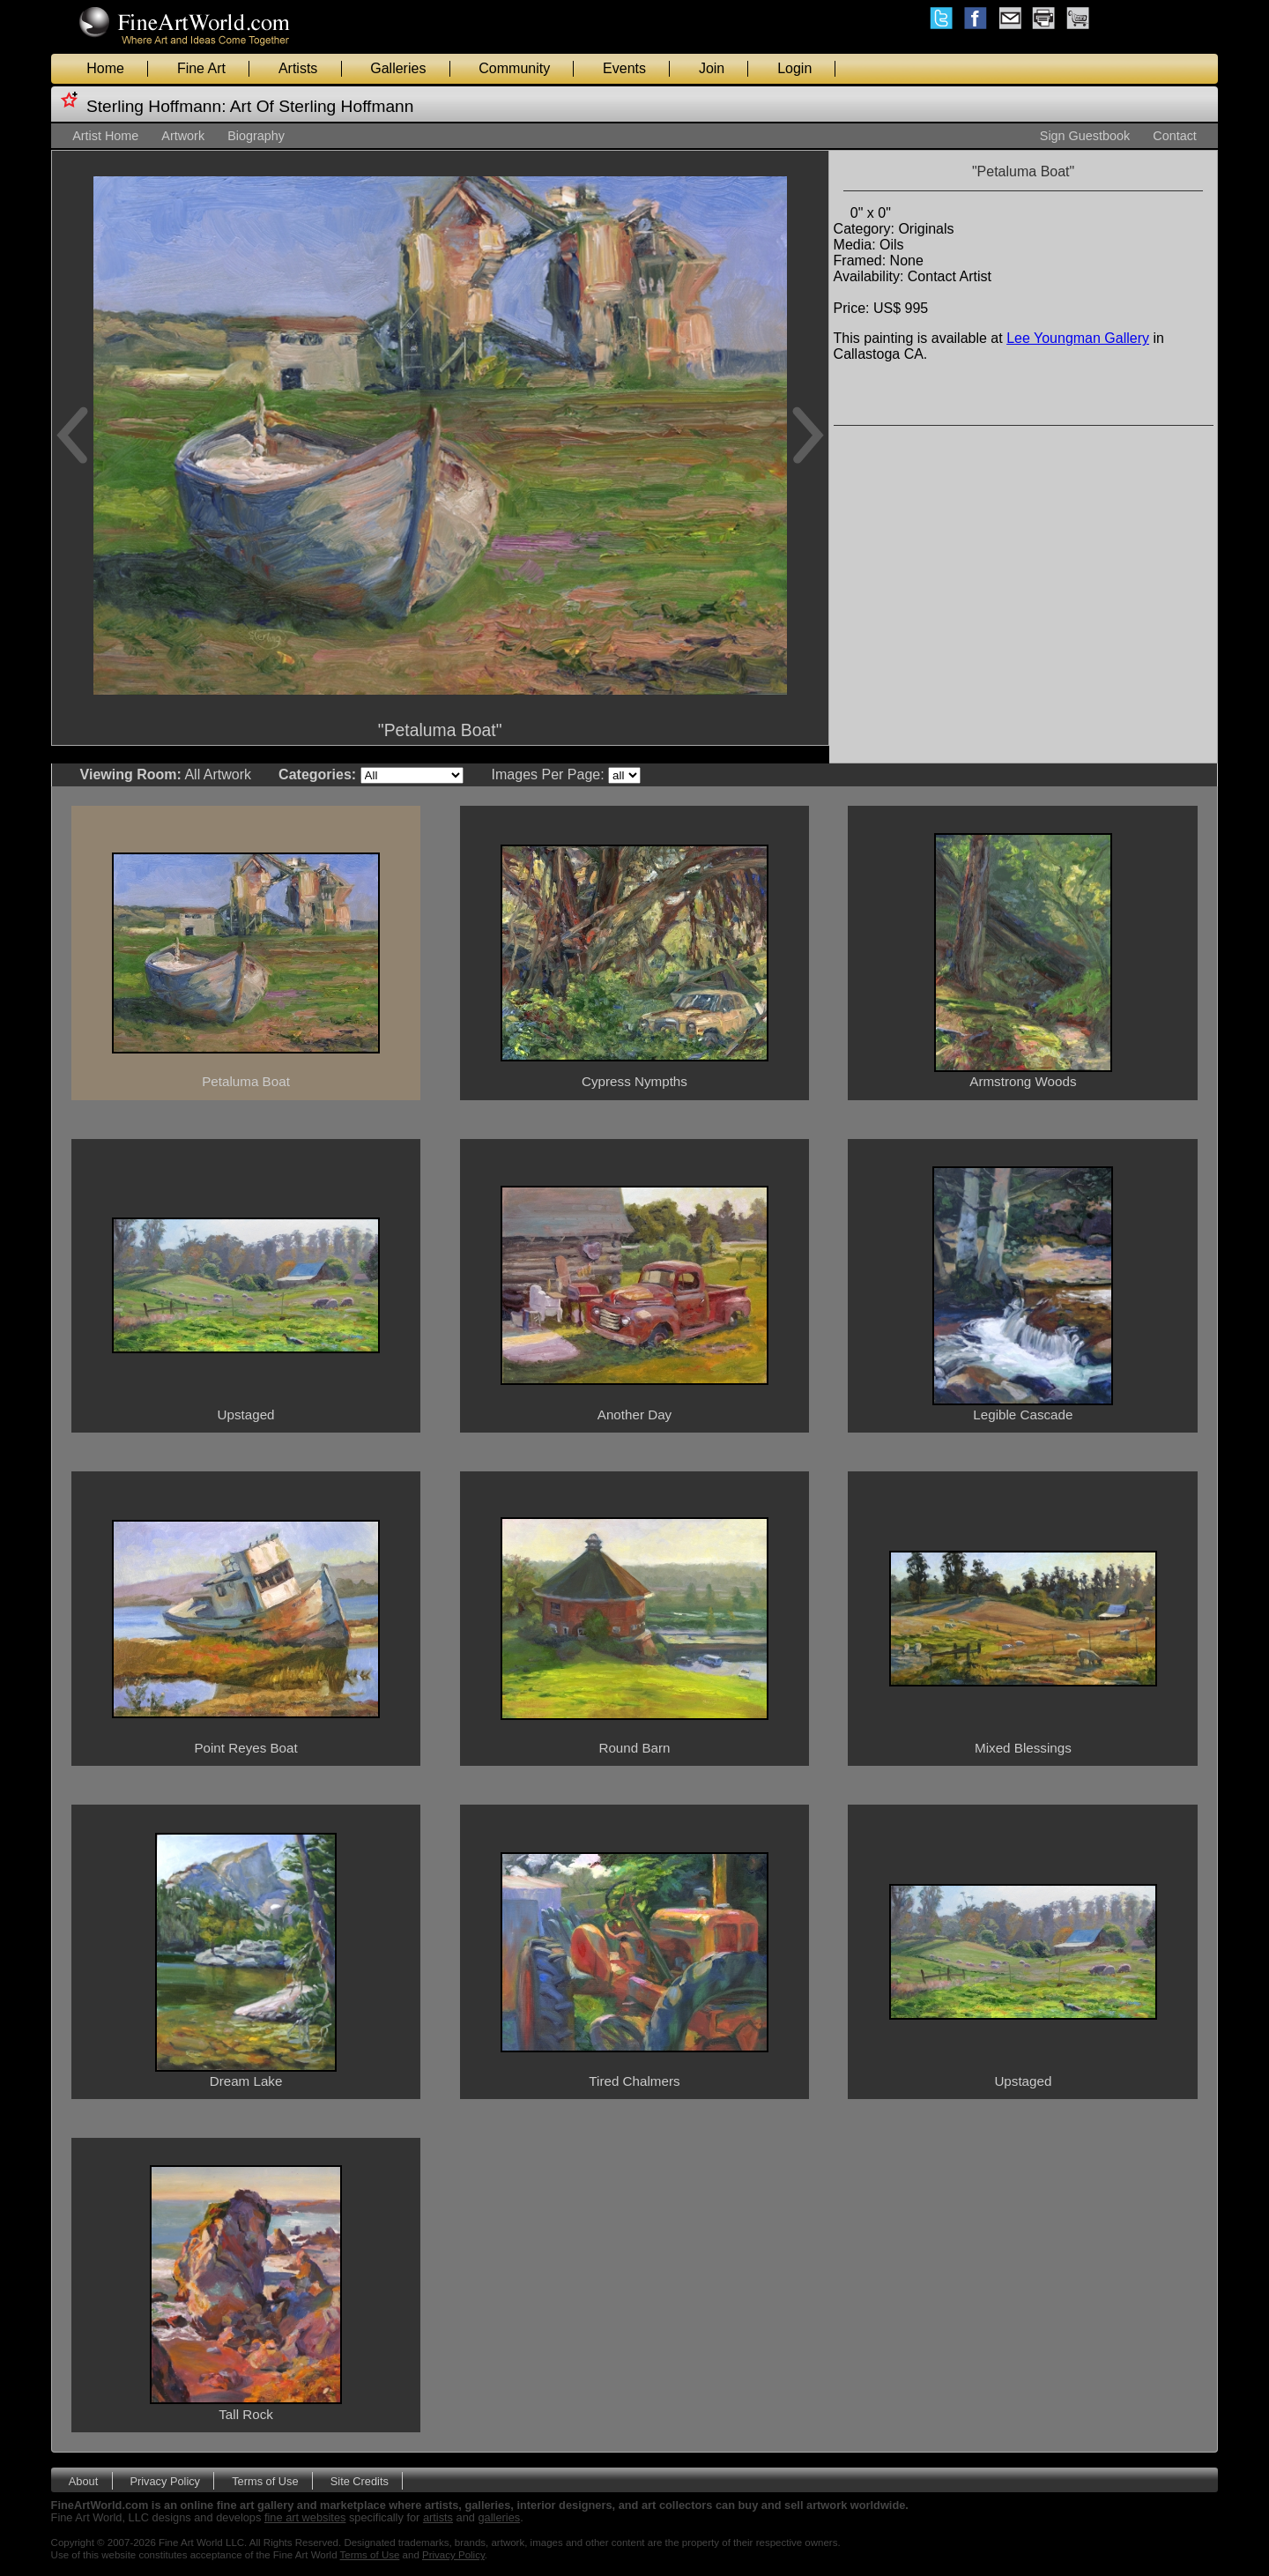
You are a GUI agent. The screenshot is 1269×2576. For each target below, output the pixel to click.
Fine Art (201, 68)
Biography (256, 136)
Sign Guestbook (1085, 136)
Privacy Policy (165, 2480)
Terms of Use (265, 2480)
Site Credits (359, 2480)
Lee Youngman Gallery (1077, 338)
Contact (1175, 136)
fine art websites (304, 2517)
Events (624, 68)
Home (105, 68)
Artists (297, 68)
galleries (500, 2517)
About (83, 2480)
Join (711, 68)
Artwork (182, 136)
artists (438, 2517)
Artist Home (105, 136)
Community (514, 68)
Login (794, 68)
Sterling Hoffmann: (156, 106)
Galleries (398, 68)
